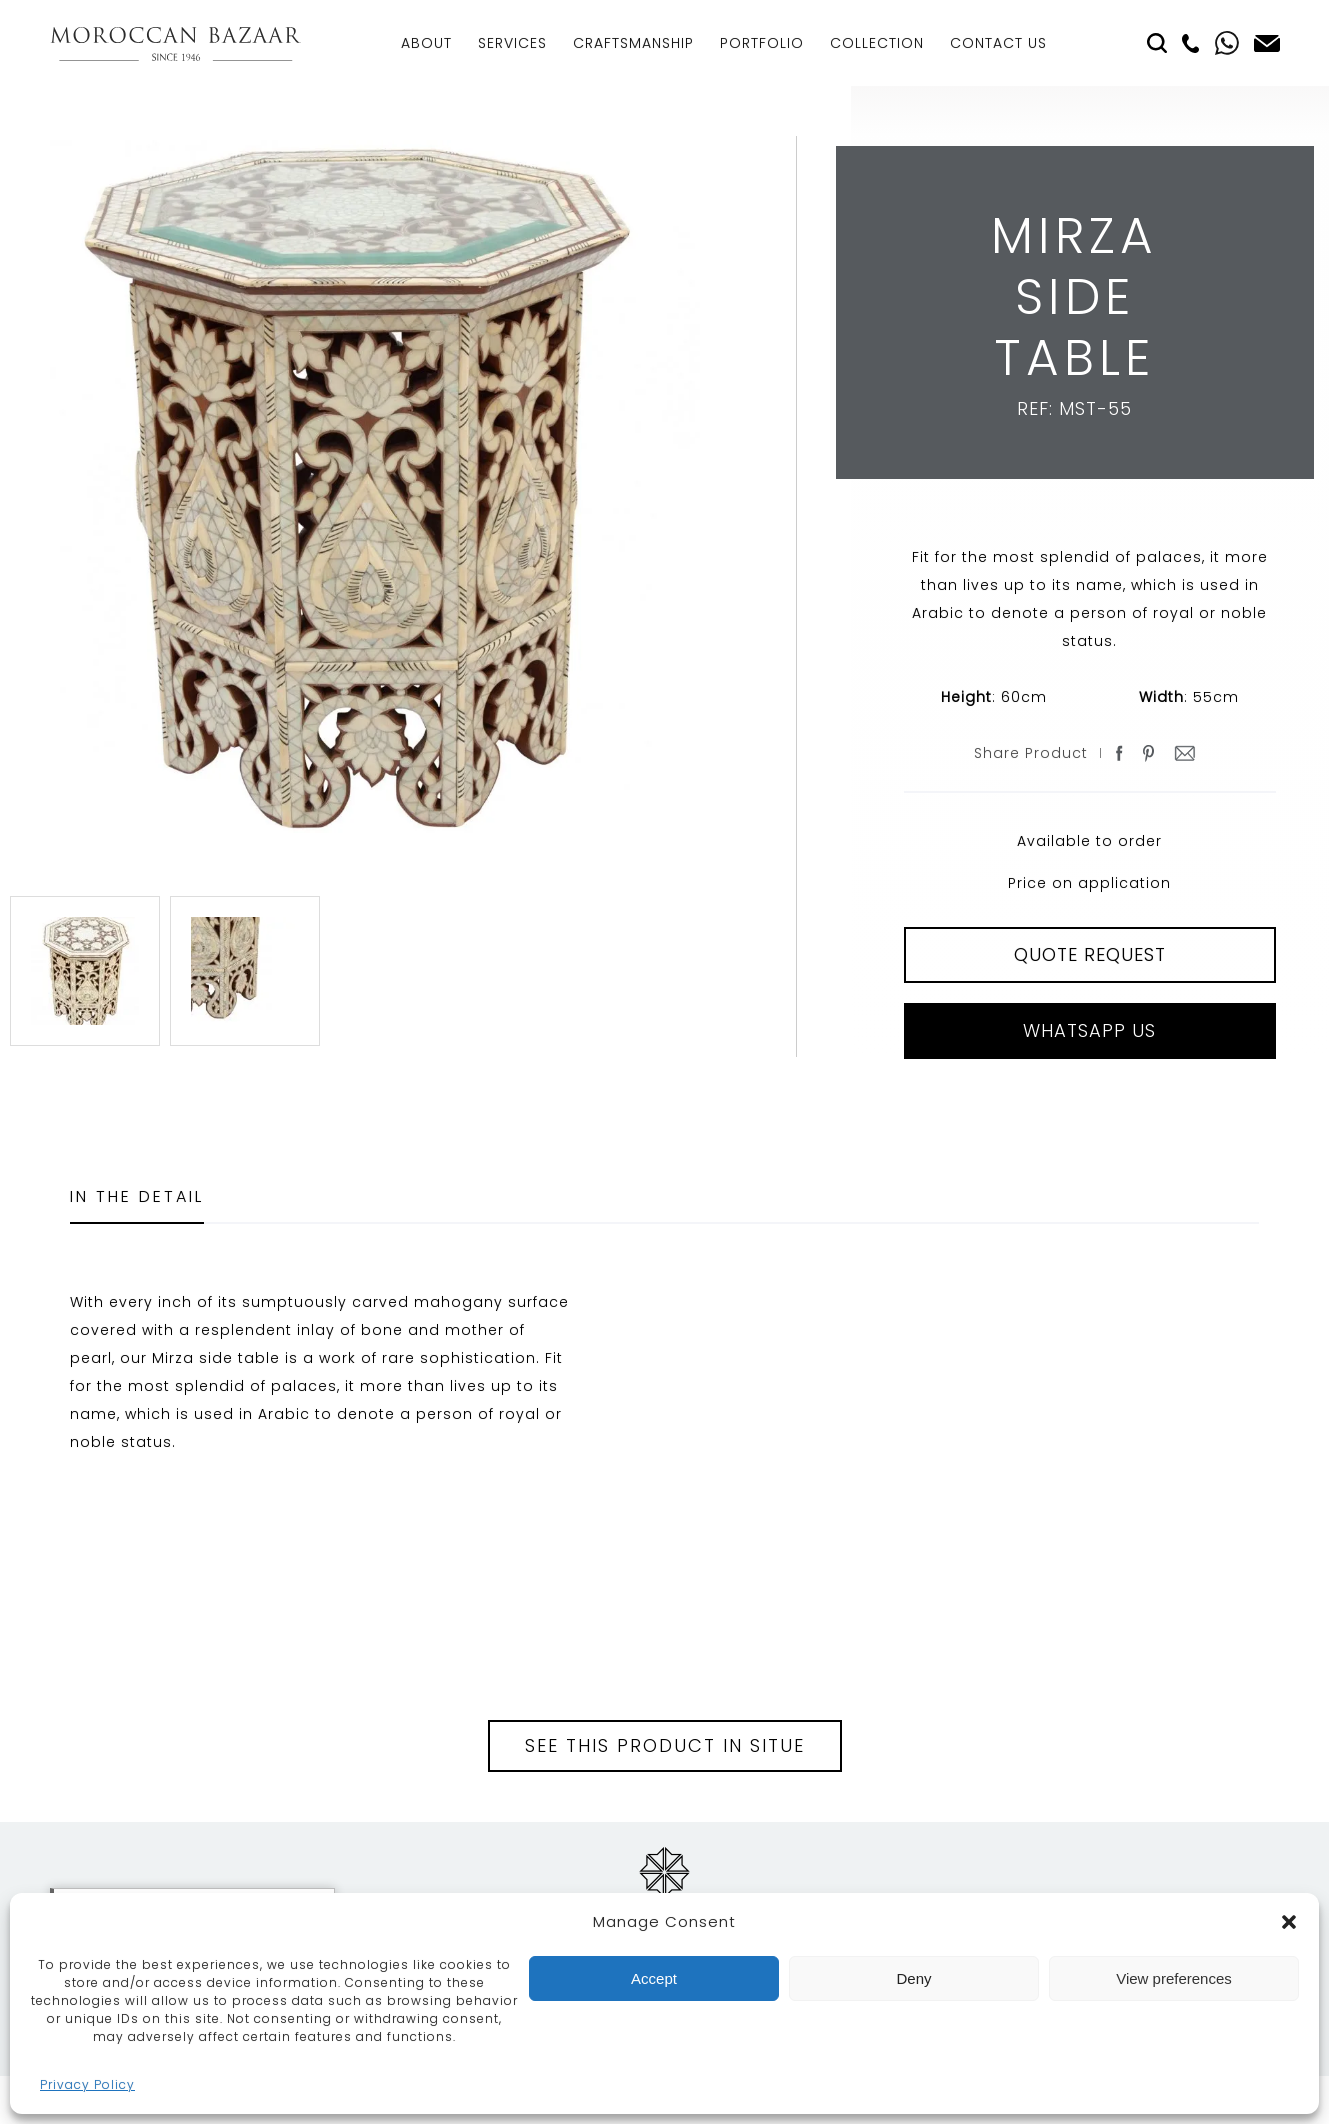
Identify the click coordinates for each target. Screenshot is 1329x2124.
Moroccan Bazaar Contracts (175, 43)
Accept (654, 1978)
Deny (913, 1978)
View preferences (1174, 1978)
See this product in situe (665, 1745)
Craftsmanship (633, 43)
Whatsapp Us (1089, 1030)
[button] (1289, 1922)
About (426, 43)
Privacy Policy (87, 2084)
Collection (877, 43)
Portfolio (762, 43)
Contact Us (998, 43)
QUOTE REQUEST (1090, 954)
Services (512, 43)
